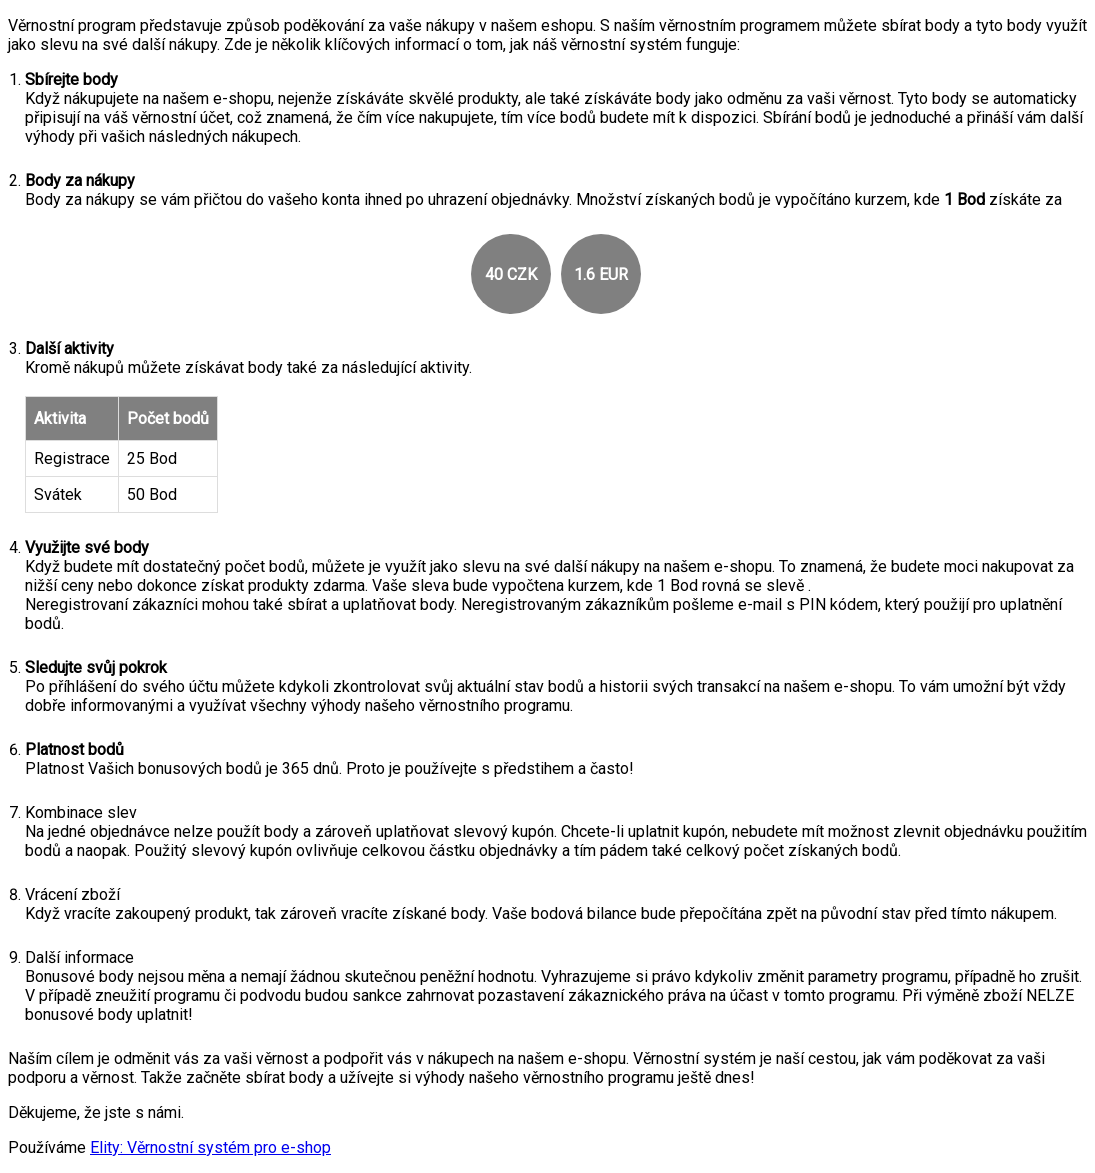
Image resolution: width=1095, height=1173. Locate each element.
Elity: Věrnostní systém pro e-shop (210, 1147)
